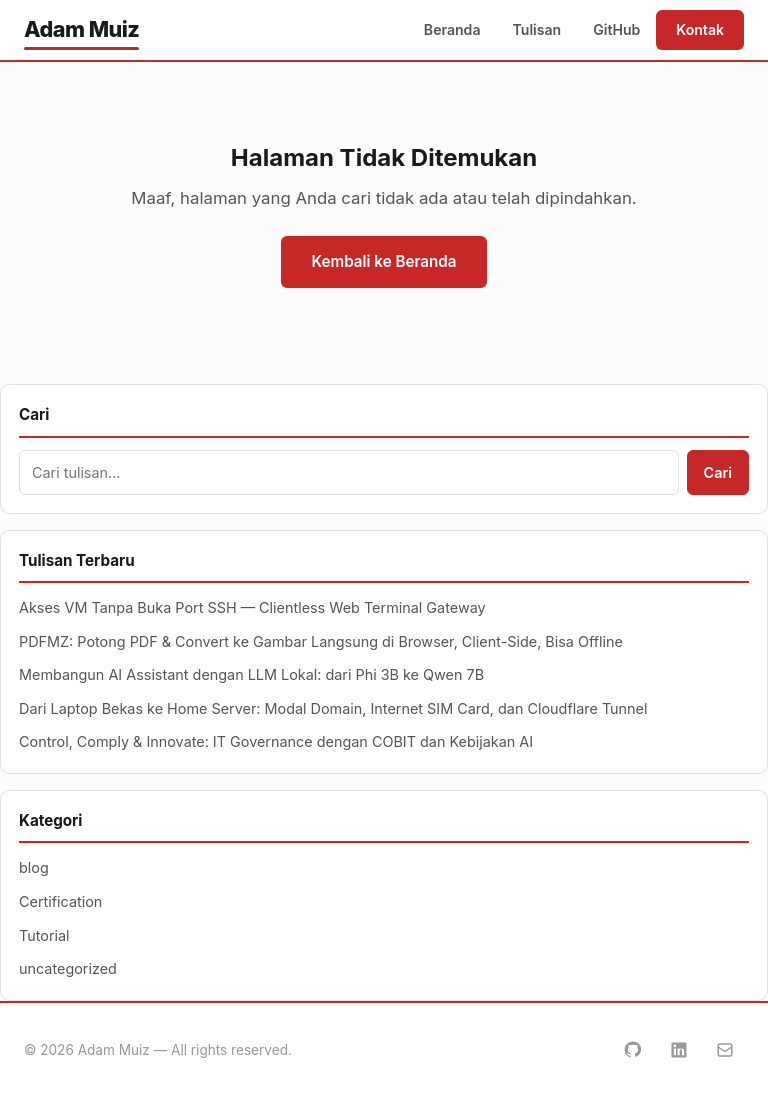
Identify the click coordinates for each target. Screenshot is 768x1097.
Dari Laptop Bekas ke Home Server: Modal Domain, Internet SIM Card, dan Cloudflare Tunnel (333, 708)
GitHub (616, 29)
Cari (718, 472)
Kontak (700, 29)
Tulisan (537, 29)
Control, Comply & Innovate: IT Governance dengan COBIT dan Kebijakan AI (276, 741)
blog (34, 867)
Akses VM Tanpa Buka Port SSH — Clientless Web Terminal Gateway (252, 607)
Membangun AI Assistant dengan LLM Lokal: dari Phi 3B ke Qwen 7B (251, 674)
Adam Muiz (81, 29)
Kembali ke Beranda (383, 261)
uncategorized (68, 968)
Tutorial (44, 935)
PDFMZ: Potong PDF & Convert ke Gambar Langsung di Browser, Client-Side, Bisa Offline (321, 641)
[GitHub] (633, 1050)
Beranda (452, 29)
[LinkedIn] (679, 1050)
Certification (60, 901)
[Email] (725, 1050)
